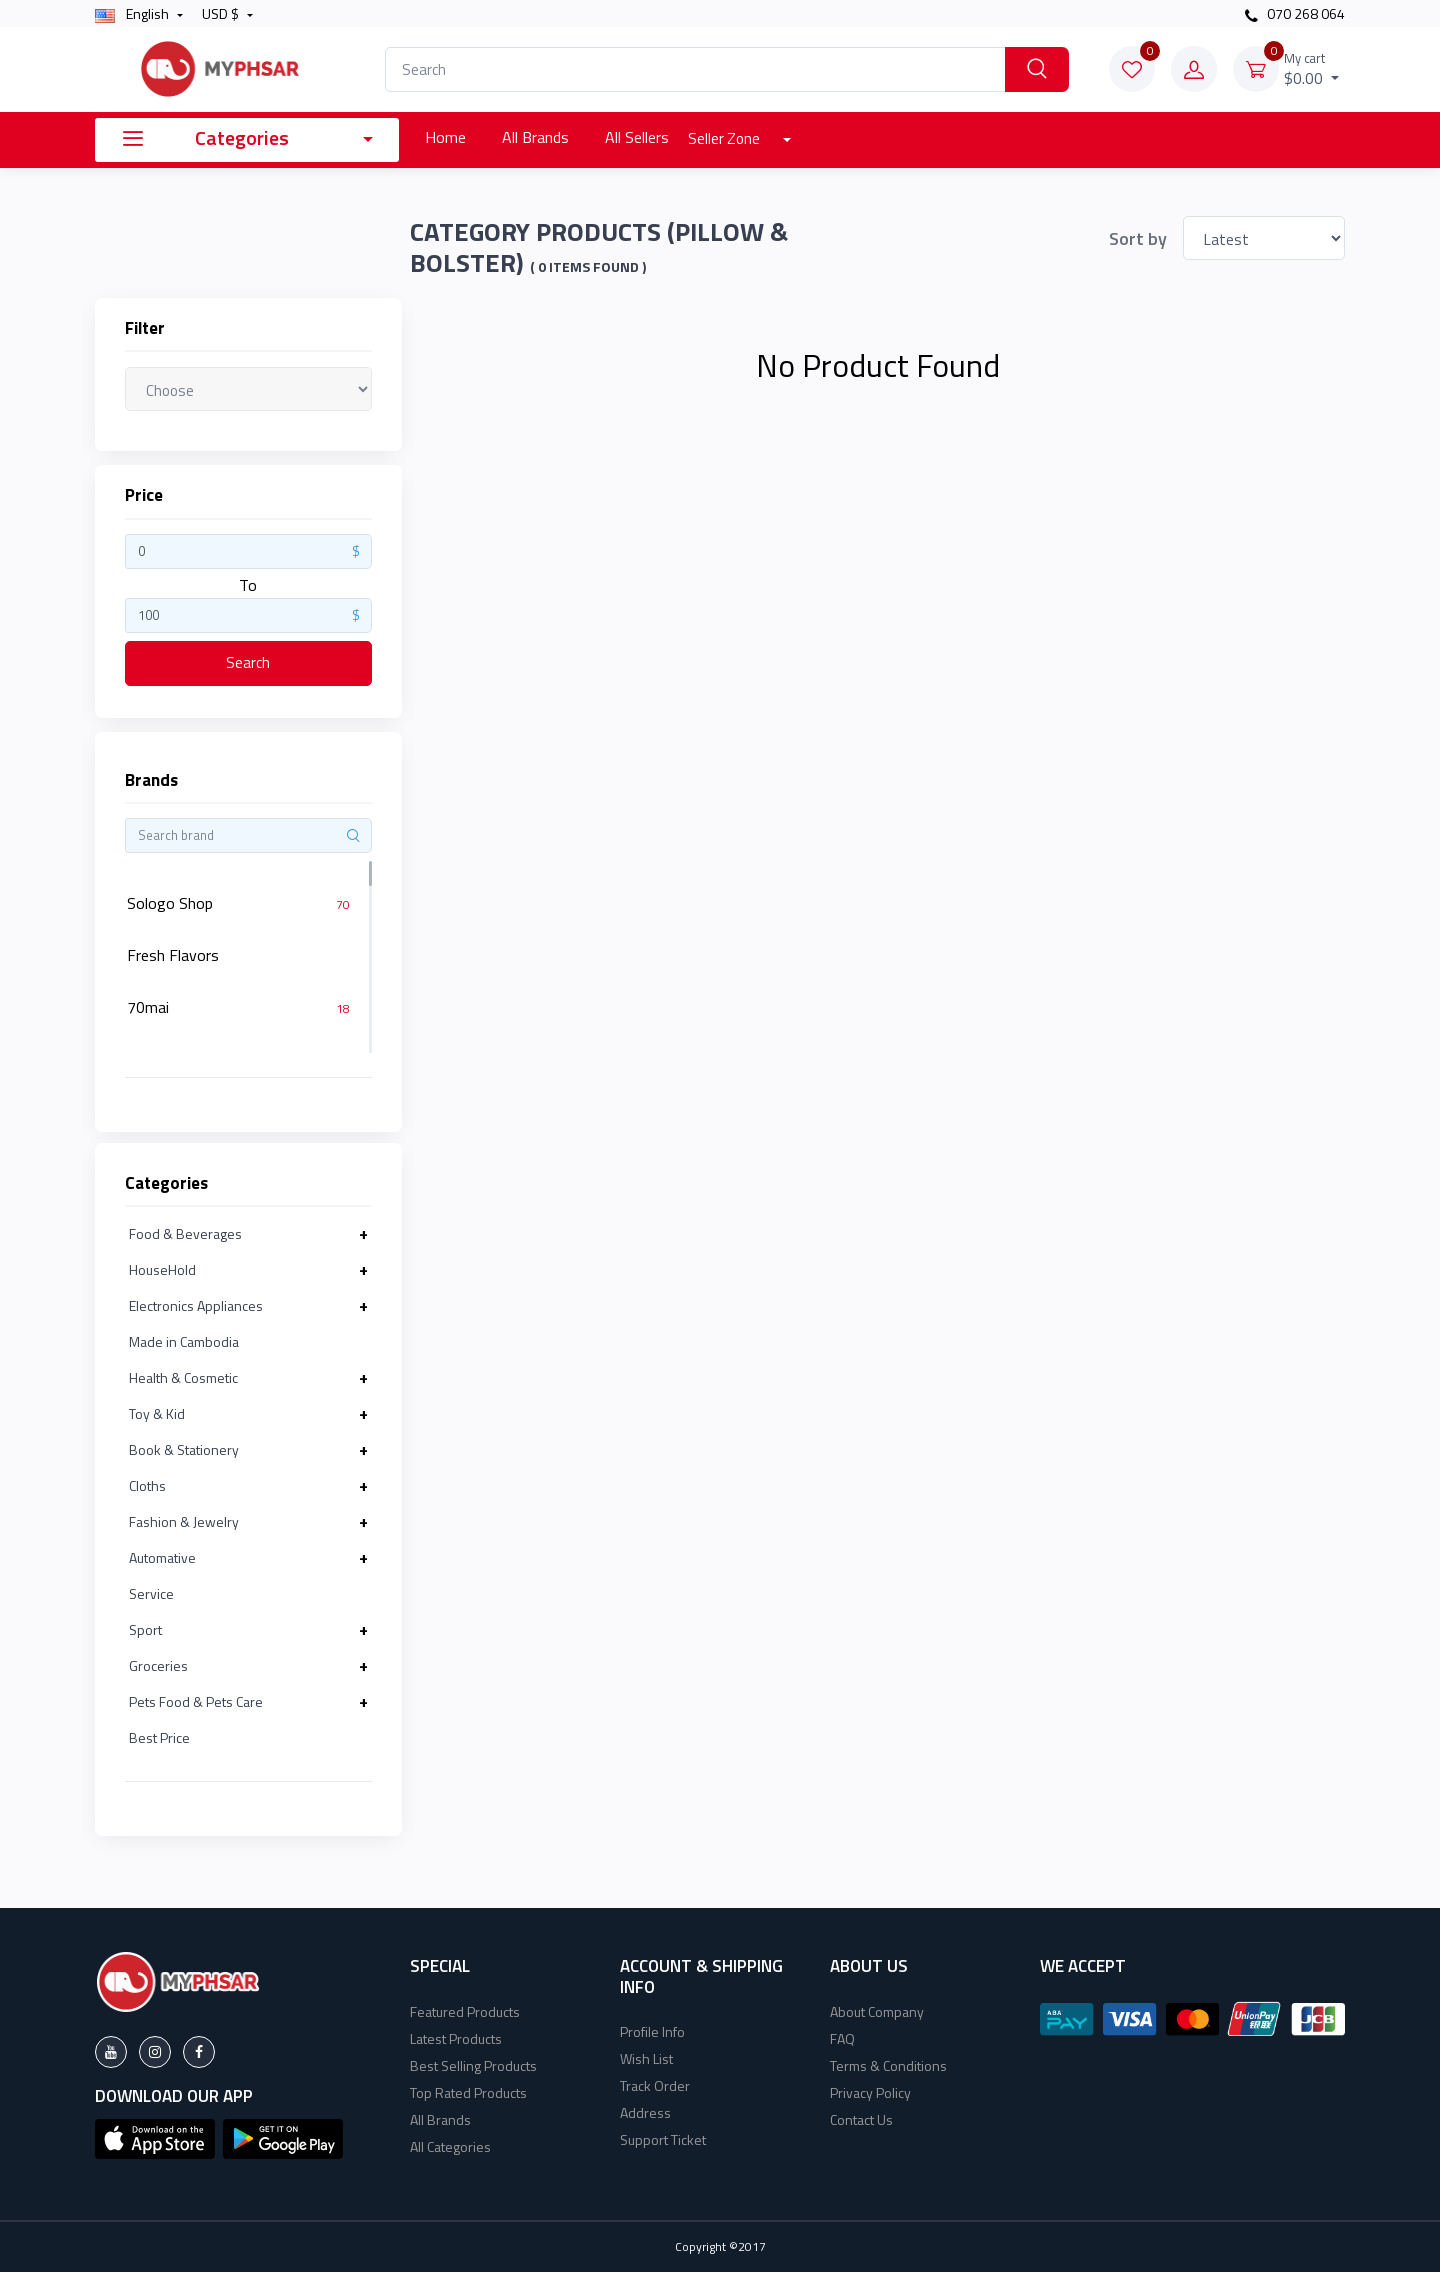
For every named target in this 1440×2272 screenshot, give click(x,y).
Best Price (159, 1737)
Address (645, 2112)
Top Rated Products (468, 2092)
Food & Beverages (185, 1233)
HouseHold (162, 1269)
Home (445, 137)
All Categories (450, 2146)
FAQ (842, 2038)
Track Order (655, 2085)
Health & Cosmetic (183, 1377)
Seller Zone (725, 138)
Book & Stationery (184, 1449)
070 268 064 (1295, 13)
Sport (145, 1629)
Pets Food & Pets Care (196, 1701)
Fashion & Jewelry (184, 1521)
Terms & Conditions (888, 2065)
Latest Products (456, 2038)
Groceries (158, 1665)
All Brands (535, 137)
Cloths (147, 1485)
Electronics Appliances (196, 1305)
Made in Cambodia (184, 1341)
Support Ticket (663, 2139)
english (133, 13)
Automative (162, 1557)
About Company (877, 2011)
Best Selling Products (473, 2065)
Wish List (646, 2058)
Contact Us (861, 2119)
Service (151, 1593)
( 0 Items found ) (588, 267)
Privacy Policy (870, 2092)
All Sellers (637, 137)
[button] (155, 2137)
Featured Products (465, 2011)
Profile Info (652, 2031)
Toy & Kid (157, 1413)
